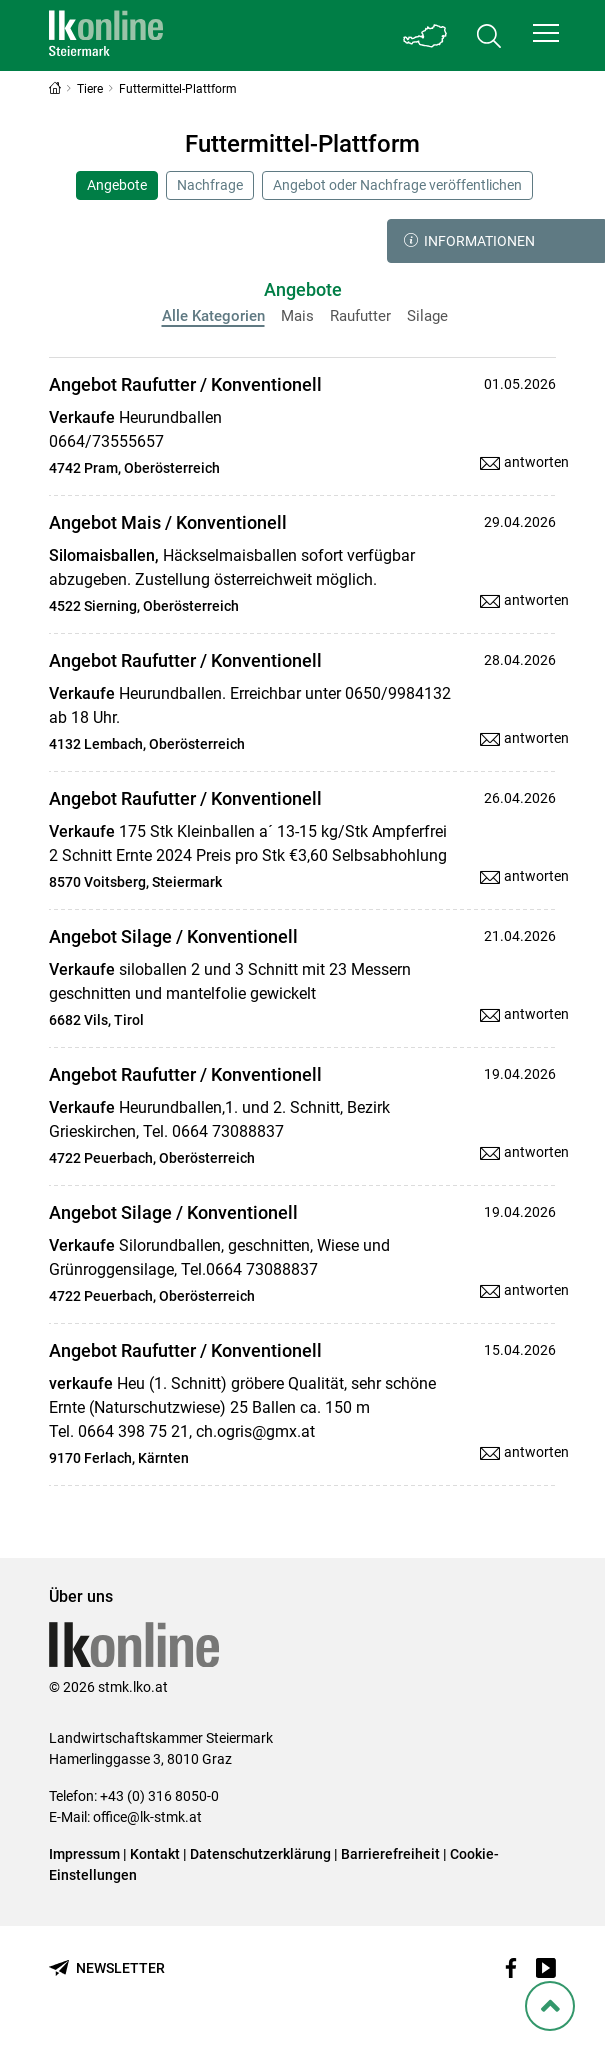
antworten (536, 462)
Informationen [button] (469, 241)
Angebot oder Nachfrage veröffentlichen (397, 185)
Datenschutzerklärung (260, 1854)
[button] (546, 33)
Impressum (84, 1854)
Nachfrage (210, 185)
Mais (297, 316)
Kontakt (155, 1854)
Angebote (117, 185)
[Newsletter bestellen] (107, 1968)
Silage (427, 316)
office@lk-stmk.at (147, 1817)
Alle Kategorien (213, 316)
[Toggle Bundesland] (425, 35)
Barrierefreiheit (390, 1854)
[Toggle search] (489, 35)
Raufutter (360, 316)
